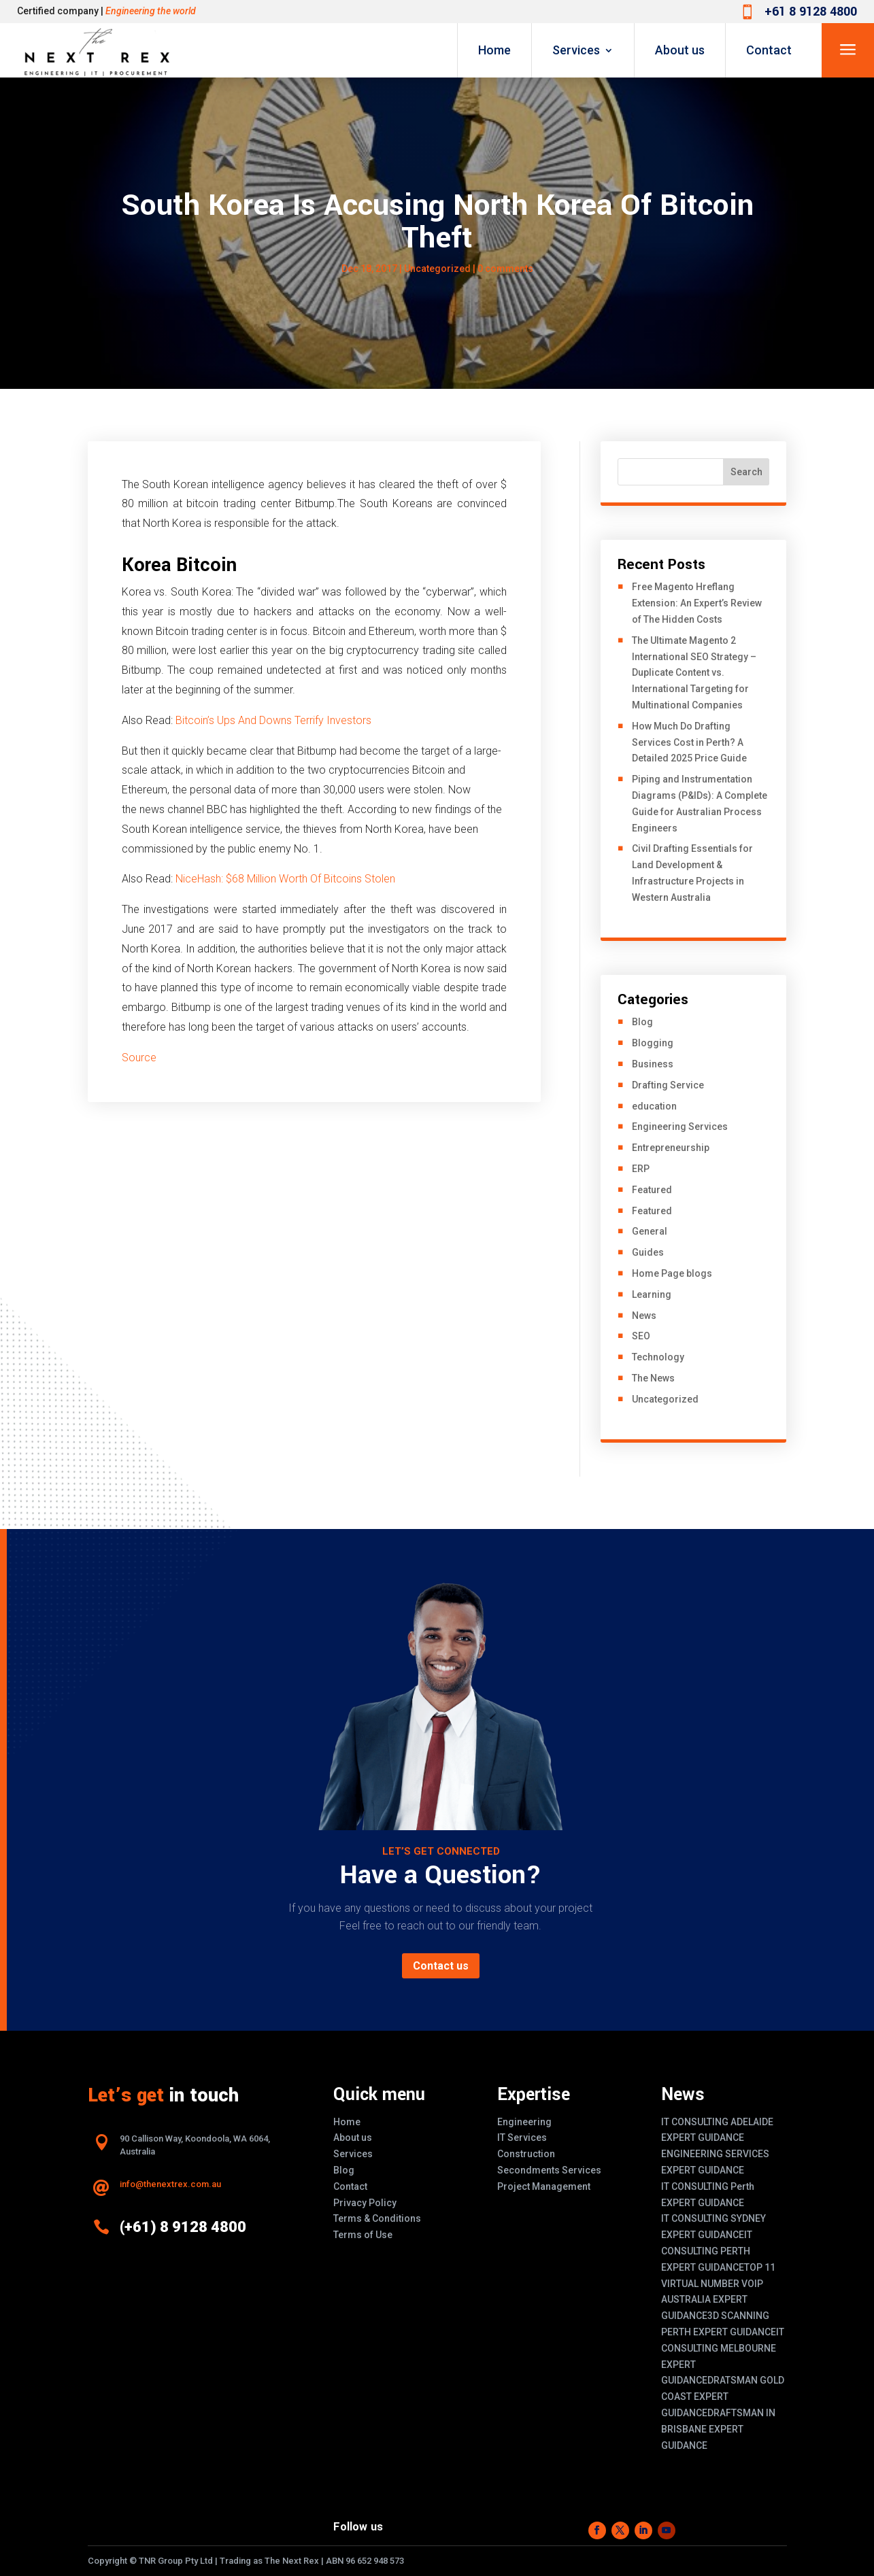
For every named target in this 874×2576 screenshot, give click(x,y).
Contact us (441, 1965)
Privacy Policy (365, 2202)
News (644, 1315)
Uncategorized (437, 268)
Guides (648, 1252)
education (654, 1106)
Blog (642, 1021)
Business (652, 1064)
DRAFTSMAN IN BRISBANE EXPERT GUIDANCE (718, 2429)
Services (576, 50)
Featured (652, 1189)
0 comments (505, 268)
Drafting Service (668, 1085)
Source (139, 1057)
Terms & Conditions (377, 2218)
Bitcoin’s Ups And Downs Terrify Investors (273, 720)
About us (680, 50)
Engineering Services (680, 1126)
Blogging (652, 1042)
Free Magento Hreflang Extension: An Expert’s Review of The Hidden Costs (697, 603)
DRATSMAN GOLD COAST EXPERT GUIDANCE (722, 2396)
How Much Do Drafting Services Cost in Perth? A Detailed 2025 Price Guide (689, 742)
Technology (658, 1357)
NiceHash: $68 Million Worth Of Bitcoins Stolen (285, 878)
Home (494, 50)
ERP (641, 1168)
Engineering (524, 2121)
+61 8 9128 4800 (810, 11)
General (649, 1231)
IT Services (522, 2137)
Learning (651, 1294)
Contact (769, 50)
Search (746, 471)
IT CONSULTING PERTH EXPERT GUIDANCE (706, 2251)
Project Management (543, 2186)
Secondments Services (549, 2170)
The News (653, 1378)
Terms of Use (362, 2234)
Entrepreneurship (670, 1147)
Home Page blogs (672, 1273)
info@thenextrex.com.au (170, 2184)
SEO (641, 1335)
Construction (526, 2153)
